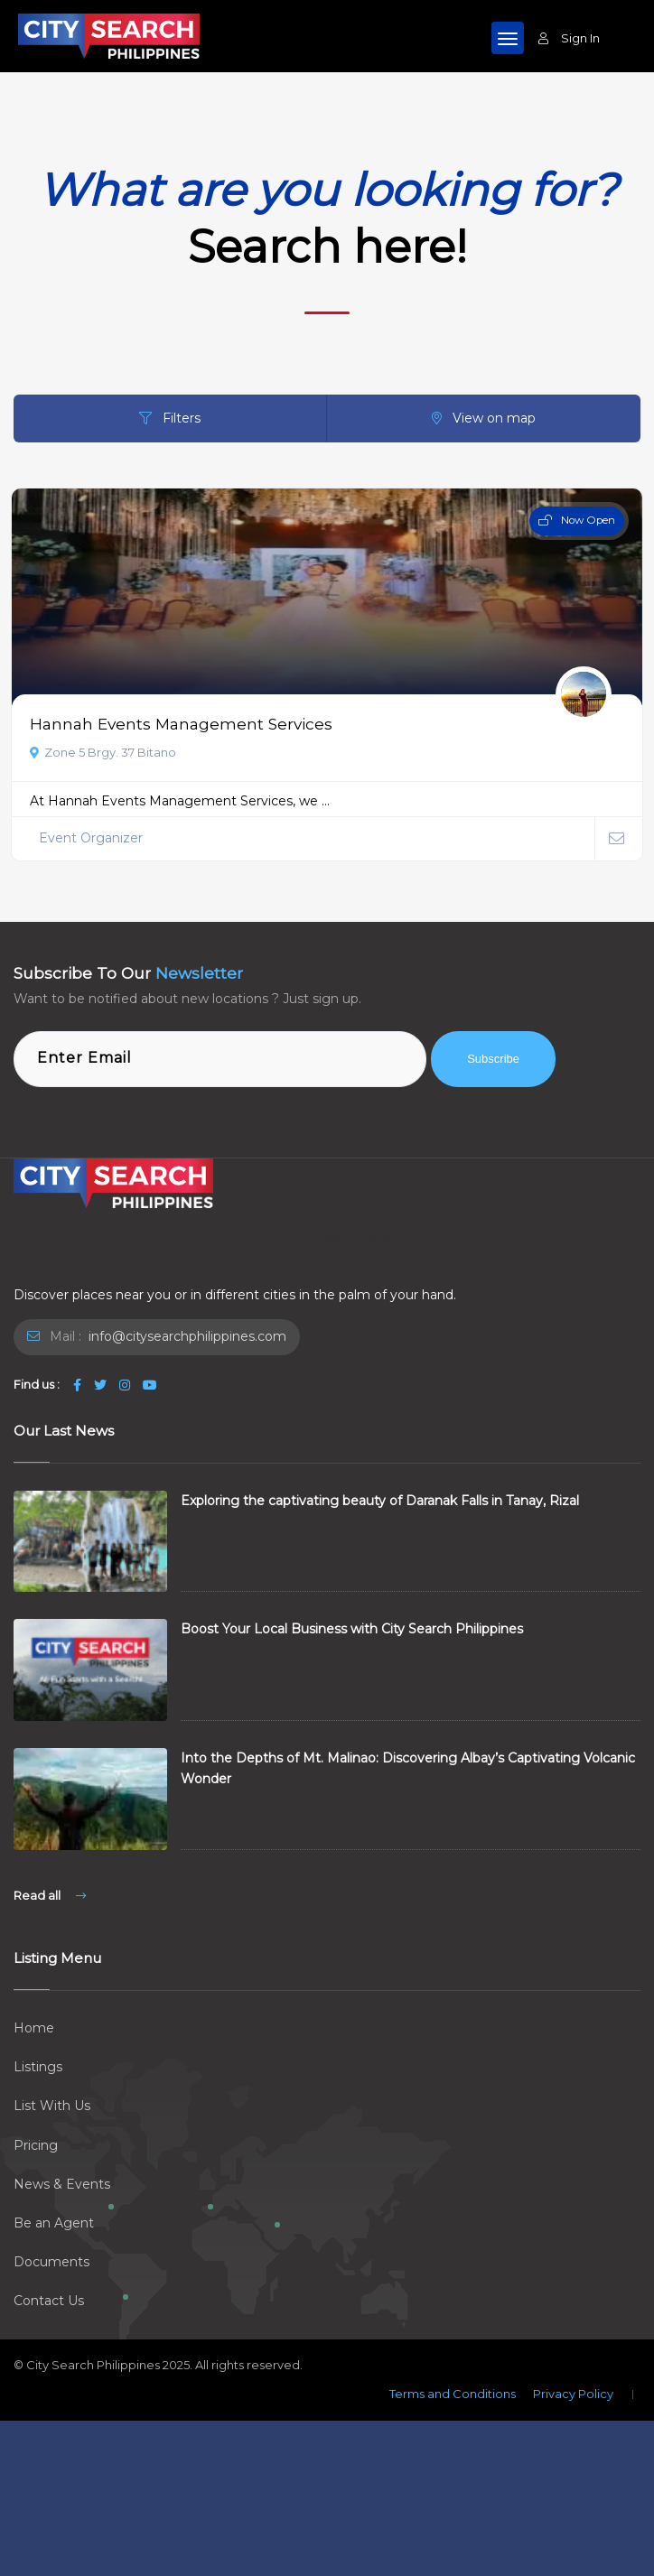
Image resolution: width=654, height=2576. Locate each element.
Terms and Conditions (452, 2393)
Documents (51, 2262)
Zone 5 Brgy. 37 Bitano (103, 752)
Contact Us (49, 2300)
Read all (50, 1895)
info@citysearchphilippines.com (185, 1336)
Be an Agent (54, 2223)
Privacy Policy (573, 2393)
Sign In (569, 38)
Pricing (36, 2145)
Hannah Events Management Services (181, 723)
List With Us (52, 2105)
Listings (38, 2067)
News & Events (62, 2184)
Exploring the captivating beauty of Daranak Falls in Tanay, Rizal (380, 1501)
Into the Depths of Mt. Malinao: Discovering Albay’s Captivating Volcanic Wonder (408, 1768)
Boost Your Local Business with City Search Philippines (352, 1629)
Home (34, 2028)
